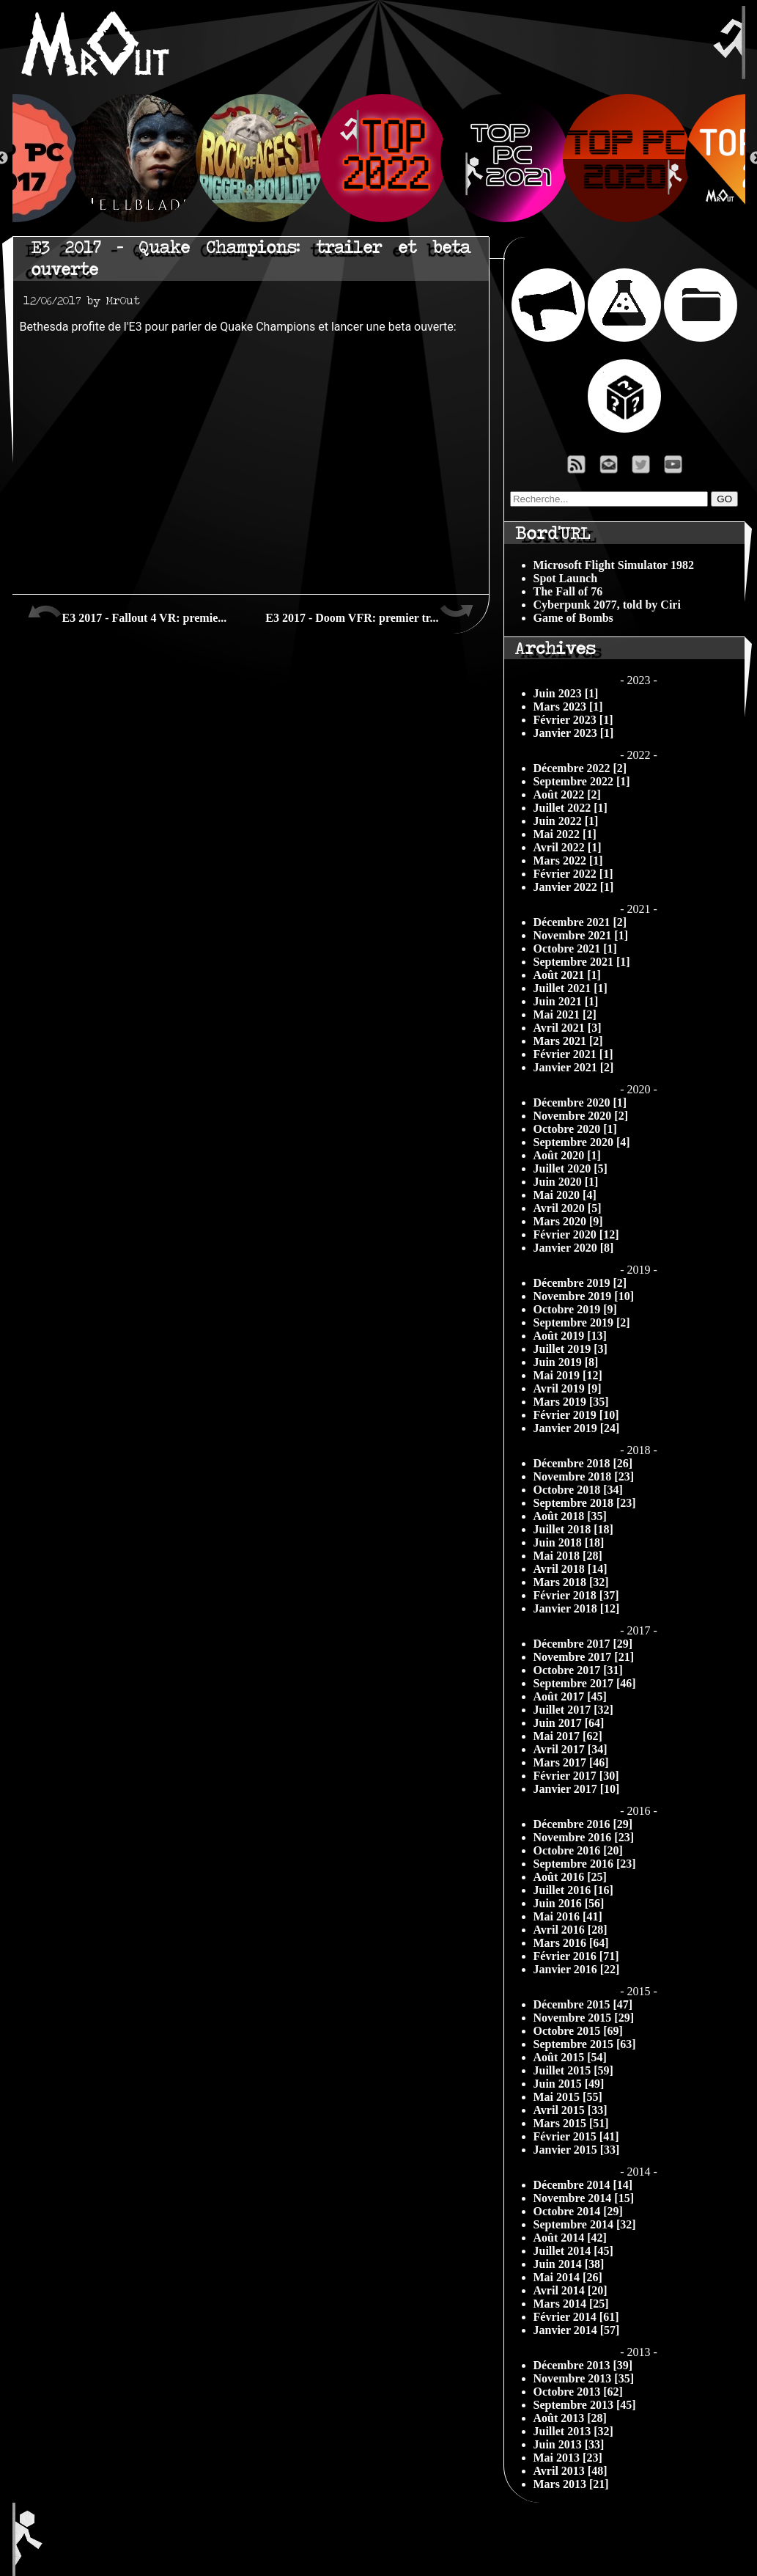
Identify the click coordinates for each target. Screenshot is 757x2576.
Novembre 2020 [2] (580, 1115)
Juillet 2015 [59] (573, 2070)
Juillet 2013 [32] (573, 2431)
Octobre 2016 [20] (578, 1850)
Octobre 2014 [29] (578, 2211)
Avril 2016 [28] (570, 1929)
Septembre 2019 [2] (581, 1322)
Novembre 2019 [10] (583, 1296)
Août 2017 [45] (570, 1696)
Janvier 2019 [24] (576, 1428)
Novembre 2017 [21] (583, 1657)
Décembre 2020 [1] (580, 1102)
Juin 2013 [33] (569, 2444)
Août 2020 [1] (567, 1155)
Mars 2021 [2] (568, 1041)
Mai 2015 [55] (567, 2097)
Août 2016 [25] (570, 1877)
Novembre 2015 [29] (583, 2017)
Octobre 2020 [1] (575, 1129)
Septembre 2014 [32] (584, 2224)
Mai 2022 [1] (565, 834)
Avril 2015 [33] (570, 2110)
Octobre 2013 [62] (578, 2391)
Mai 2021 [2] (565, 1014)
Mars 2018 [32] (571, 1582)
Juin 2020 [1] (566, 1181)
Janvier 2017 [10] (576, 1789)
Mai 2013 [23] (567, 2457)
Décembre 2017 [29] (583, 1643)
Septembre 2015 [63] (584, 2044)
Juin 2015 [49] (569, 2083)
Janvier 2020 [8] (573, 1247)
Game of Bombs (573, 618)
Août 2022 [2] (567, 794)
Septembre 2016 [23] (584, 1863)
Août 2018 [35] (570, 1516)
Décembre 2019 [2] (580, 1283)
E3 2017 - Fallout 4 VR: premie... (127, 612)
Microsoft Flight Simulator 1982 (613, 565)
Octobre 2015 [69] (578, 2031)
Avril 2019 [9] (567, 1388)
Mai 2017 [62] (567, 1736)
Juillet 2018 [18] (573, 1529)
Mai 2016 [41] (567, 1916)
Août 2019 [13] (570, 1335)
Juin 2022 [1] (566, 821)
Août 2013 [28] (570, 2418)
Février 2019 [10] (576, 1415)
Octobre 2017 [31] (578, 1670)
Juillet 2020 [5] (570, 1168)
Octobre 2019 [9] (575, 1309)
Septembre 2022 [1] (581, 781)
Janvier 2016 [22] (576, 1969)
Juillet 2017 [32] (573, 1709)
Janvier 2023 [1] (573, 733)
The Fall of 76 (568, 591)
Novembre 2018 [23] (583, 1476)
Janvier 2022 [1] (573, 887)
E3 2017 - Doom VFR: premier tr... (369, 612)
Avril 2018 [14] (570, 1569)
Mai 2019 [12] (567, 1375)
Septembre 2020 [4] (581, 1142)
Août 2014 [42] (570, 2237)
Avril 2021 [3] (567, 1027)
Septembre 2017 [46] (584, 1683)
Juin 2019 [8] (566, 1362)
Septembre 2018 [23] (584, 1503)
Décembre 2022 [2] (580, 768)
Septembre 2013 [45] (584, 2405)
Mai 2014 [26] (567, 2277)
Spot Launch (565, 578)
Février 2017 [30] (576, 1775)
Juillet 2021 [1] (570, 988)
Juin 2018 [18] (569, 1542)
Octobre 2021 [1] (575, 948)
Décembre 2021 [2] (580, 922)
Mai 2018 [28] (567, 1555)
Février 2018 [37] (576, 1595)
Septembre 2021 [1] (581, 961)
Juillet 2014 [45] (573, 2251)
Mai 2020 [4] (565, 1195)
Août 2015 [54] (570, 2057)
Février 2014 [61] (576, 2317)
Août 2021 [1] (567, 975)
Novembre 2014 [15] (583, 2198)
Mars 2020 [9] (568, 1221)
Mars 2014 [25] (571, 2303)
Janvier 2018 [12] (576, 1608)
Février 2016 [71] (576, 1956)
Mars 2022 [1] (568, 860)
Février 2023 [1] (573, 719)
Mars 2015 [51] (571, 2123)
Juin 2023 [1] (566, 693)
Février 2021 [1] (573, 1054)
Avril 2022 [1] (567, 847)
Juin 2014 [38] (569, 2264)
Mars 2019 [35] (571, 1401)
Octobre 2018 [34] (578, 1489)
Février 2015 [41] (576, 2136)
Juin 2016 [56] (569, 1903)
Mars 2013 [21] (571, 2484)
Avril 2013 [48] (570, 2471)
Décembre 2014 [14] (583, 2185)
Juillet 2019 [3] (570, 1349)
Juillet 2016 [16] (573, 1890)
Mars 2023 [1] (568, 706)
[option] (379, 158)
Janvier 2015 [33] (576, 2149)
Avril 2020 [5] (567, 1208)
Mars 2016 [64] (571, 1943)
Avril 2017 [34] (570, 1749)
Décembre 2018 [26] (583, 1463)
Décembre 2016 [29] (583, 1824)
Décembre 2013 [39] (583, 2365)
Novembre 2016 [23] (583, 1837)
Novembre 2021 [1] (580, 935)
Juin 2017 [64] (569, 1723)
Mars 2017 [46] (571, 1762)
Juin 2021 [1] (566, 1001)
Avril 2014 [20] (570, 2290)
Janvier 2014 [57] (576, 2330)
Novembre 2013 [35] (583, 2378)
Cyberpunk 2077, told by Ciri (607, 604)
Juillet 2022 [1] (570, 807)
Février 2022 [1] (573, 873)
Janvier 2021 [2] (573, 1067)
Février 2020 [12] (576, 1234)
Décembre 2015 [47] (583, 2004)
